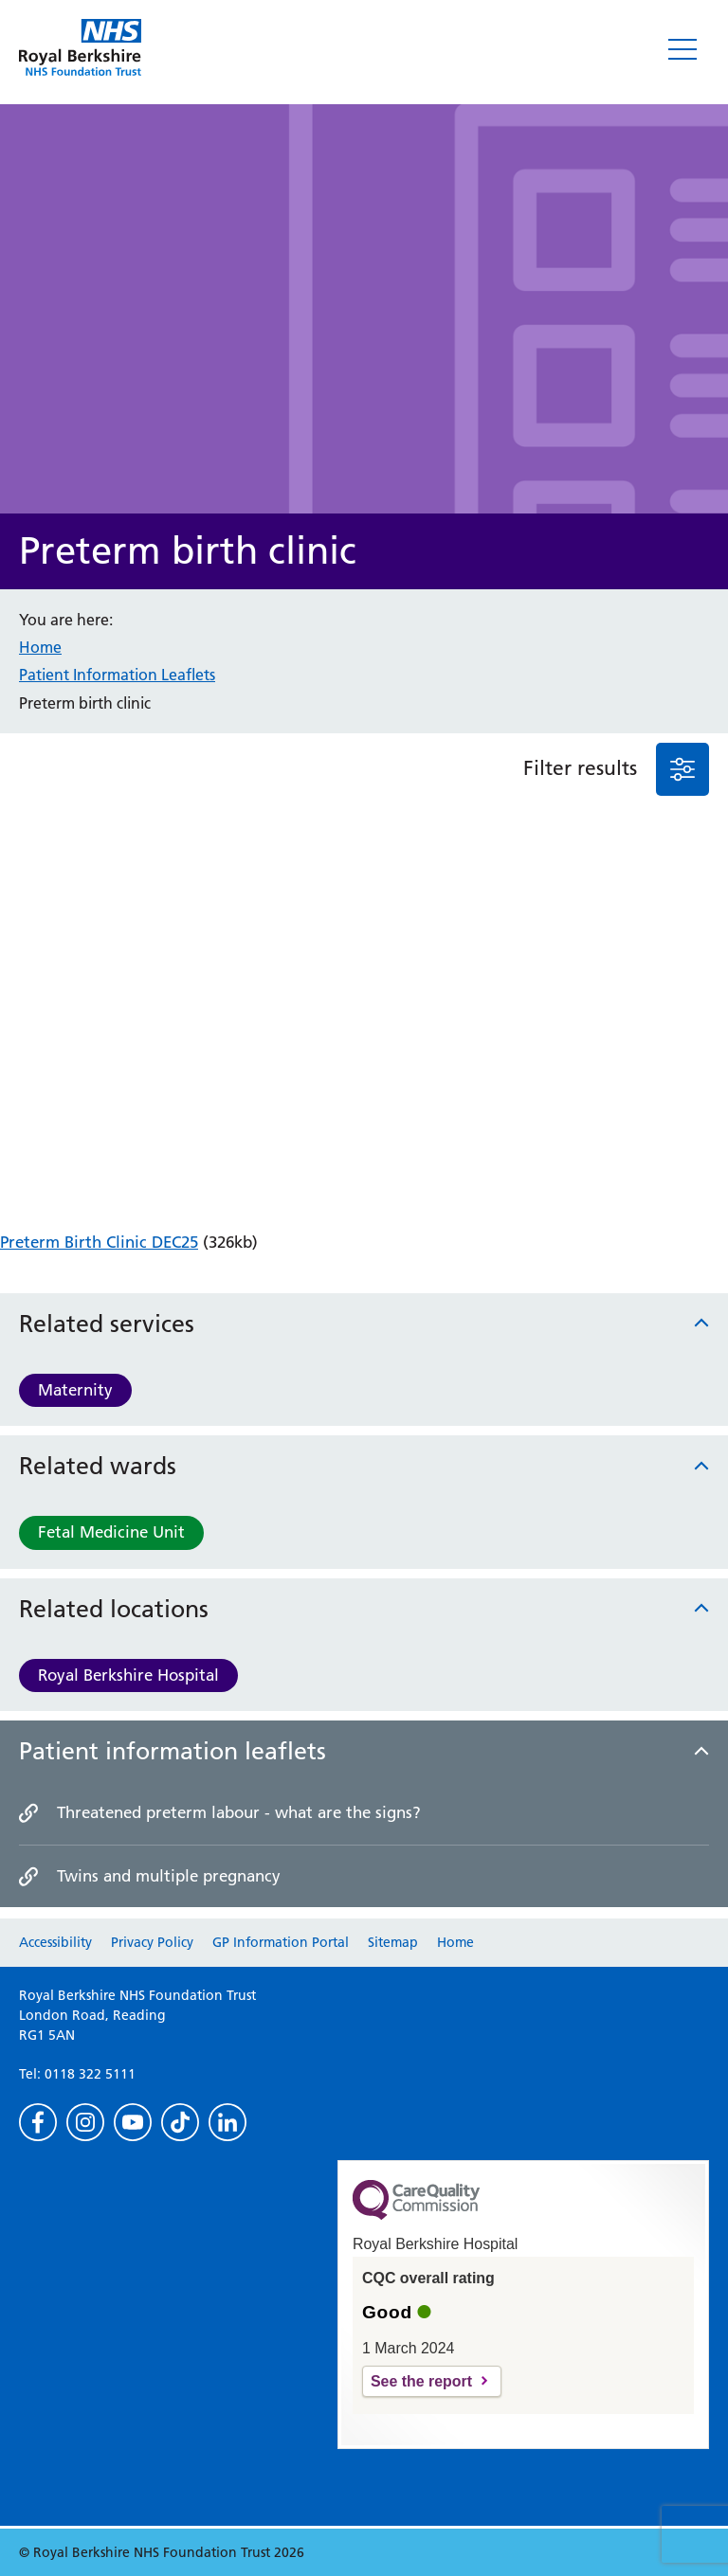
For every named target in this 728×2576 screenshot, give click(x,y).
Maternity (75, 1389)
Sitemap (393, 1942)
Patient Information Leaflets (117, 674)
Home (40, 647)
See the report (421, 2381)
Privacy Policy (152, 1942)
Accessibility (55, 1942)
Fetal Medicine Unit (111, 1531)
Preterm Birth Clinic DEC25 (99, 1242)
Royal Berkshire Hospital (128, 1675)
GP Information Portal (280, 1942)
